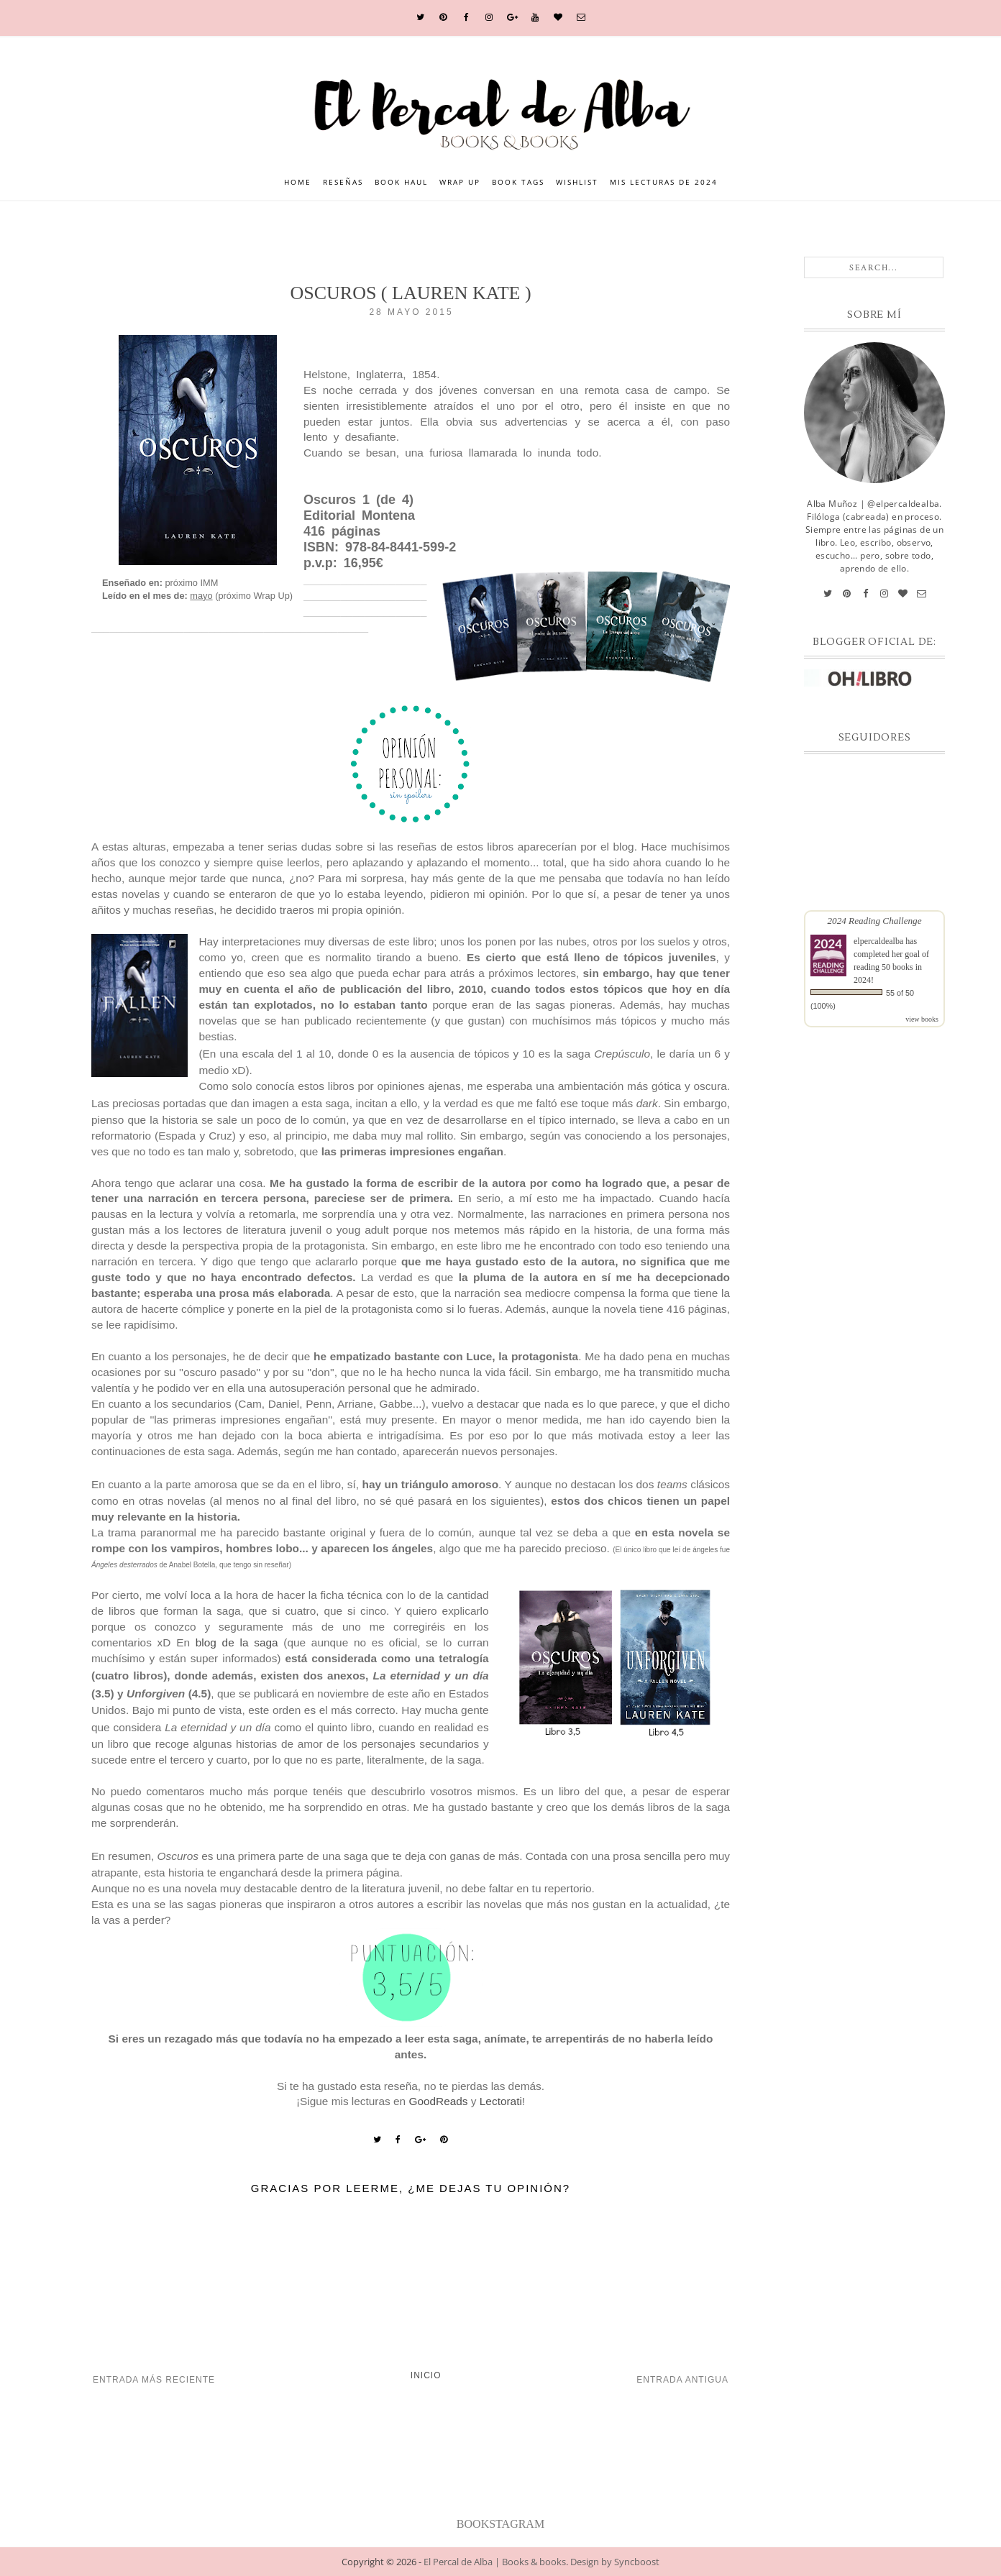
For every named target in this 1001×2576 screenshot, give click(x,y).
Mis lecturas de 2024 (664, 182)
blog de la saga (237, 1642)
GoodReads (437, 2101)
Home (297, 182)
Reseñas (343, 182)
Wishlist (577, 182)
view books (921, 1019)
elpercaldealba (878, 941)
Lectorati (501, 2101)
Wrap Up (459, 182)
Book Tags (518, 182)
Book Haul (401, 182)
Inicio (426, 2375)
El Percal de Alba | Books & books (495, 2561)
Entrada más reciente (154, 2380)
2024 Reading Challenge (874, 920)
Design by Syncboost (614, 2561)
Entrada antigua (682, 2380)
